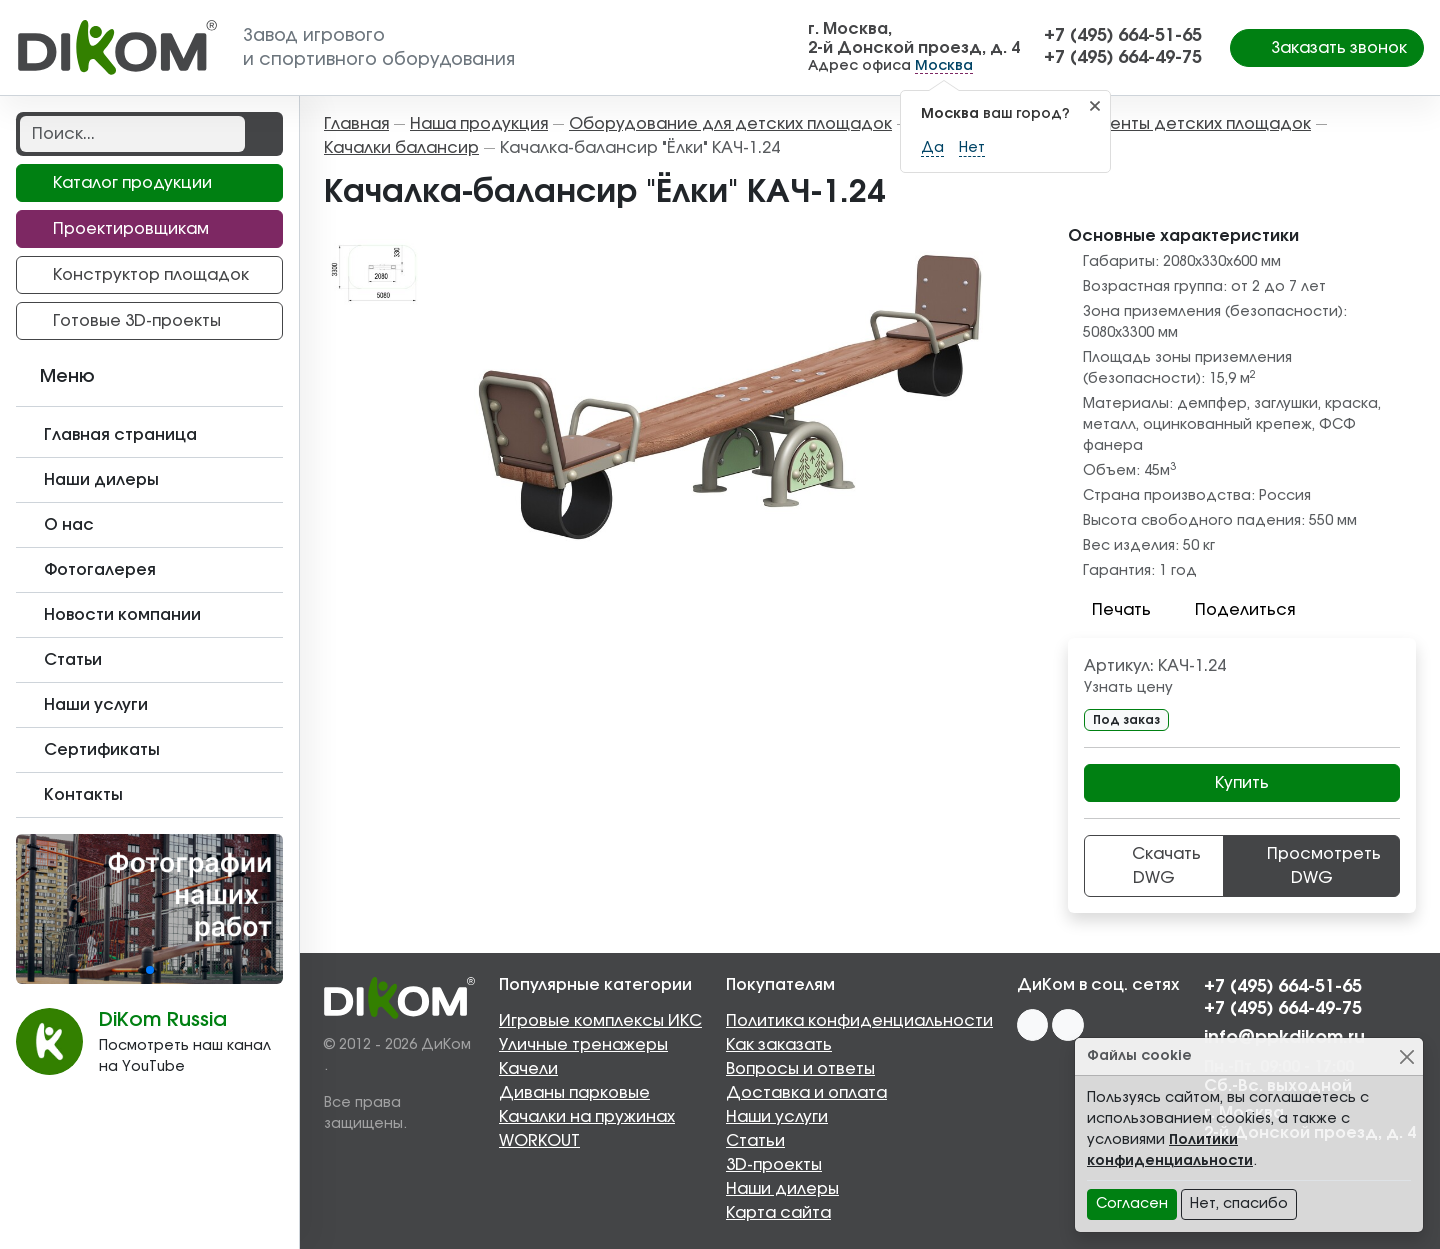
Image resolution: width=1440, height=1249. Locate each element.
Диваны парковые (574, 1093)
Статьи (755, 1141)
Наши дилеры (782, 1189)
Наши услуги (777, 1117)
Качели (528, 1069)
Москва (944, 66)
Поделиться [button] (1233, 610)
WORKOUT (539, 1141)
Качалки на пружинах (587, 1117)
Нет (972, 148)
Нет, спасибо (1239, 1204)
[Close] (1406, 1056)
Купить (1242, 783)
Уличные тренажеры (583, 1045)
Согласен (1132, 1204)
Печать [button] (1109, 610)
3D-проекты (774, 1165)
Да (932, 148)
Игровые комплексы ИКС (600, 1021)
